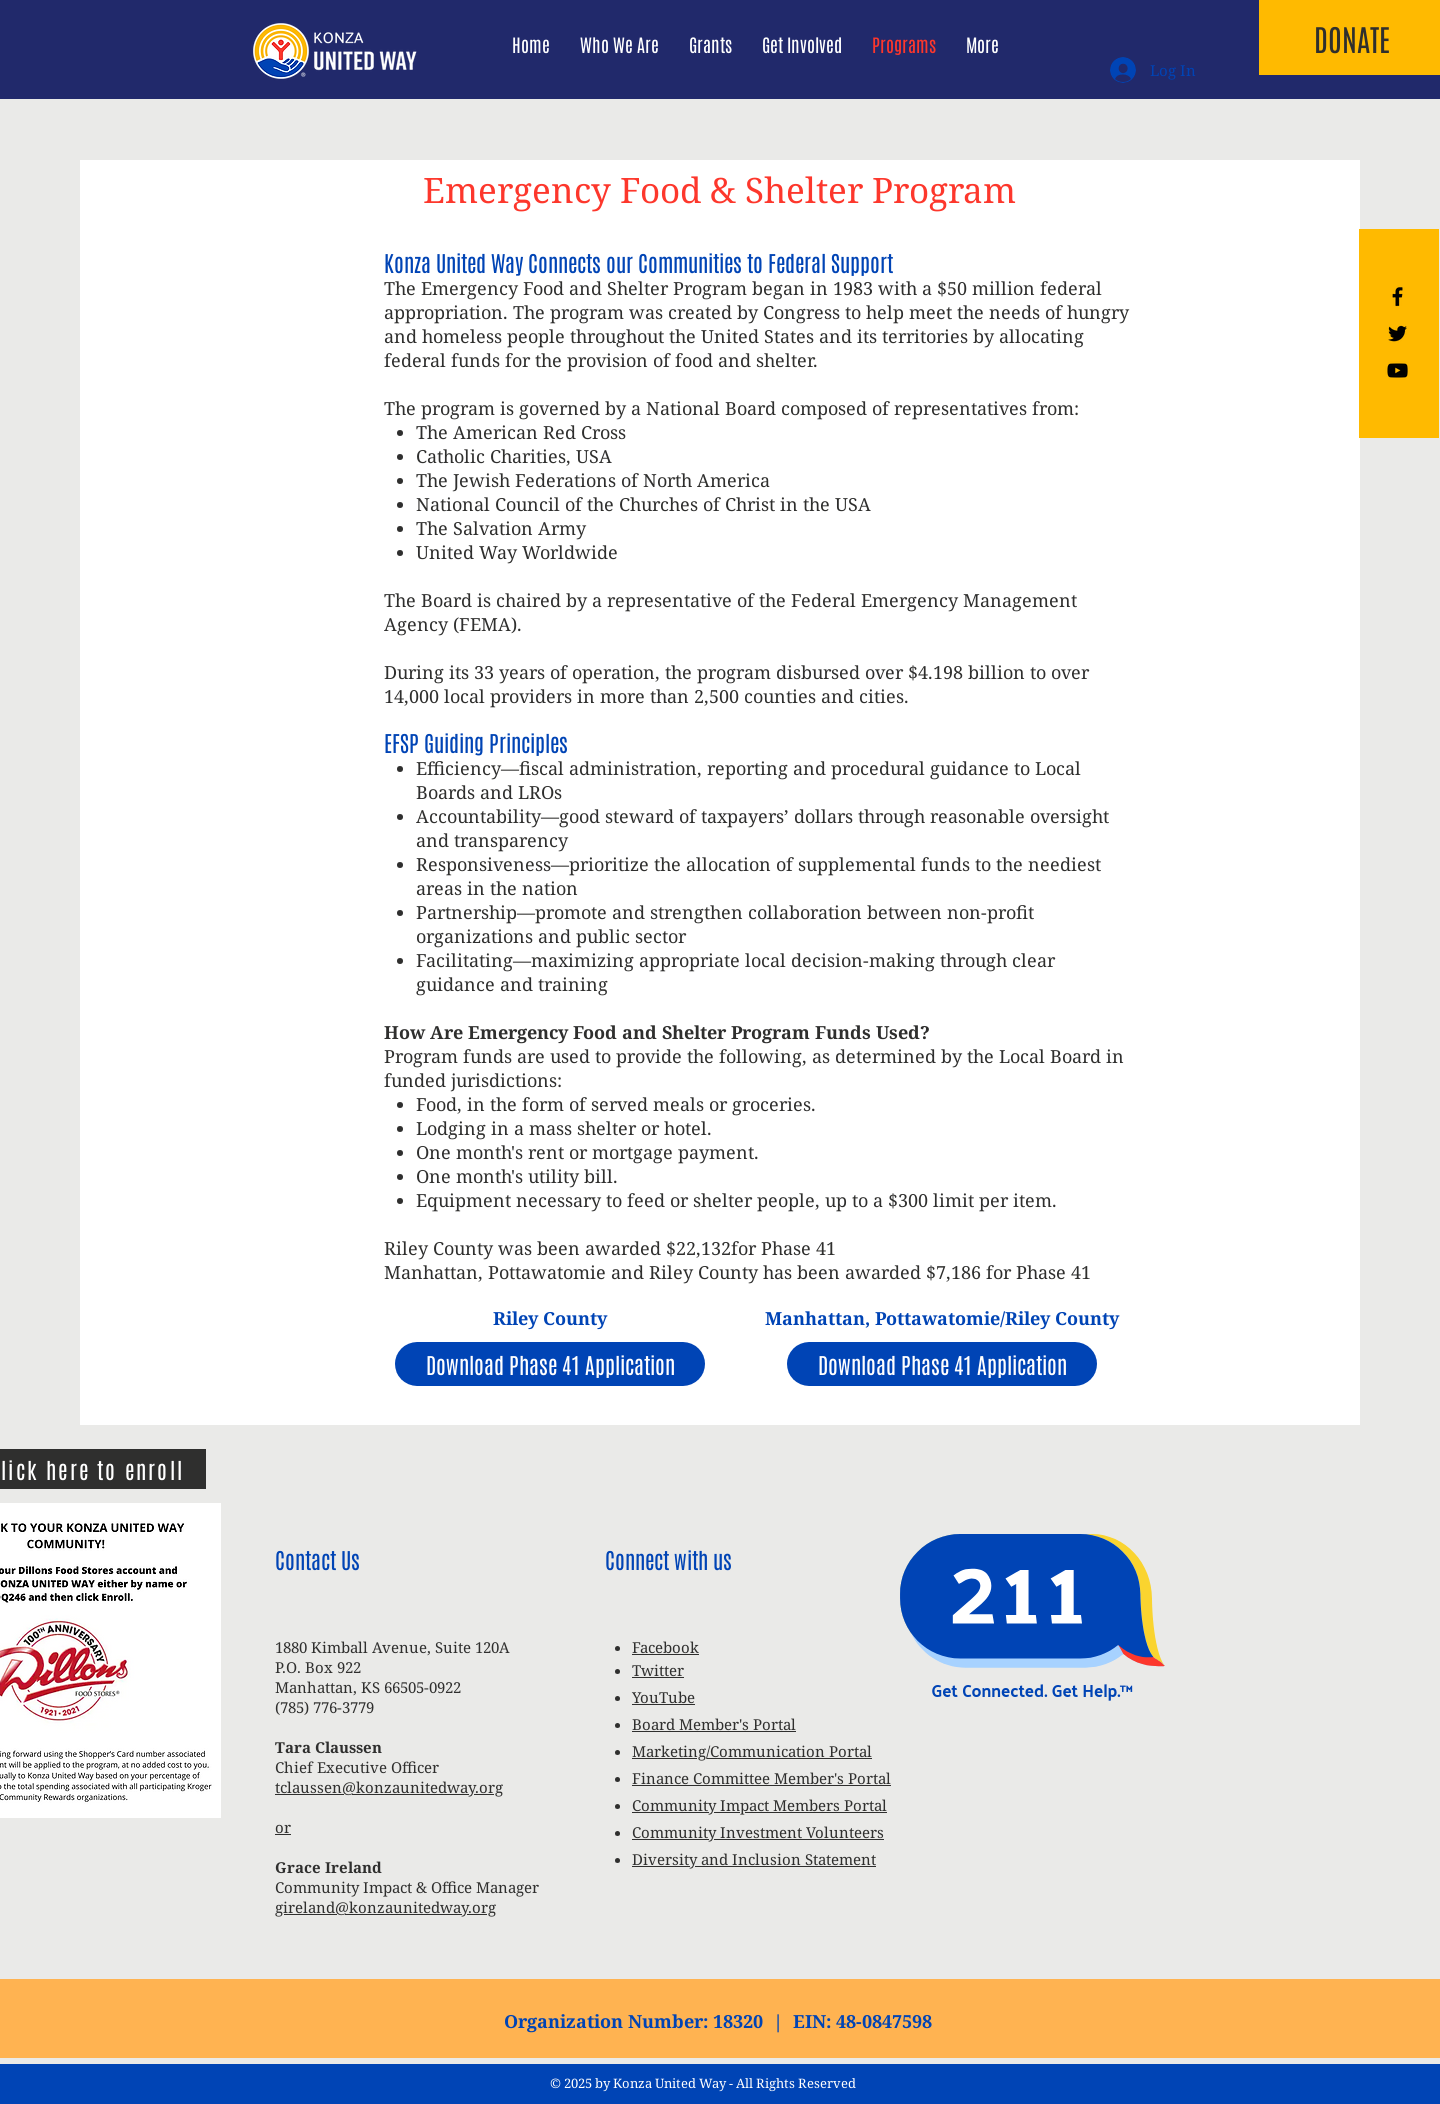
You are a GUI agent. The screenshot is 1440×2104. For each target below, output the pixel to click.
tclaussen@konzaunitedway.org (389, 1787)
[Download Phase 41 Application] (550, 1364)
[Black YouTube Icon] (1397, 370)
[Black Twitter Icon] (1397, 333)
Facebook (665, 1647)
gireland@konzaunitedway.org (385, 1907)
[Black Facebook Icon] (1397, 296)
